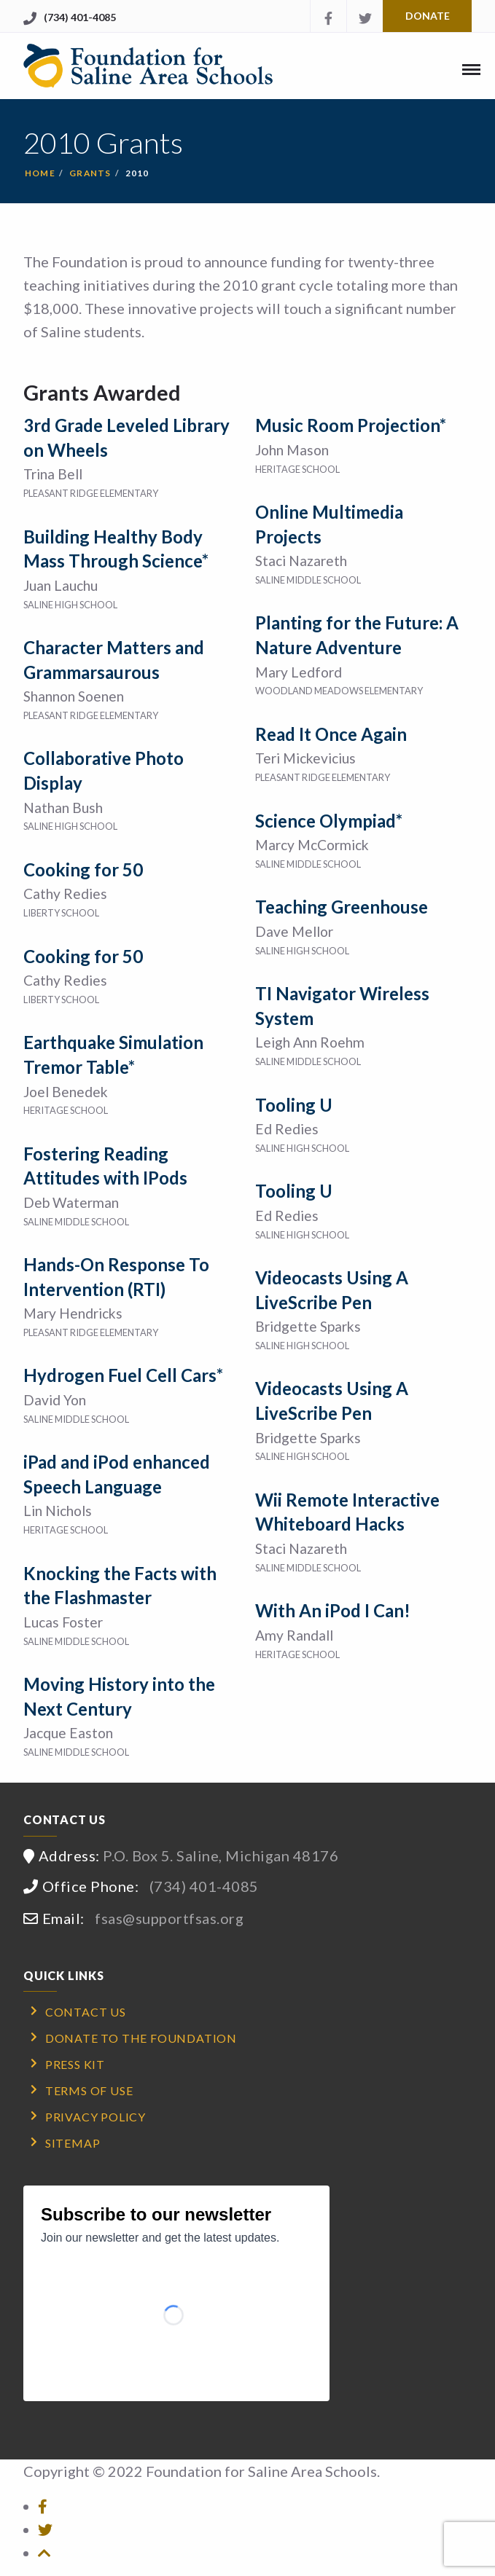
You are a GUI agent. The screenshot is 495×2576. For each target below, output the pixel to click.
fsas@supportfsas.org (169, 1918)
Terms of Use (89, 2090)
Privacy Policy (95, 2117)
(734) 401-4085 (80, 17)
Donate (427, 15)
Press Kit (75, 2064)
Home (40, 173)
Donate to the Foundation (141, 2038)
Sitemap (73, 2143)
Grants (90, 173)
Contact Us (85, 2012)
